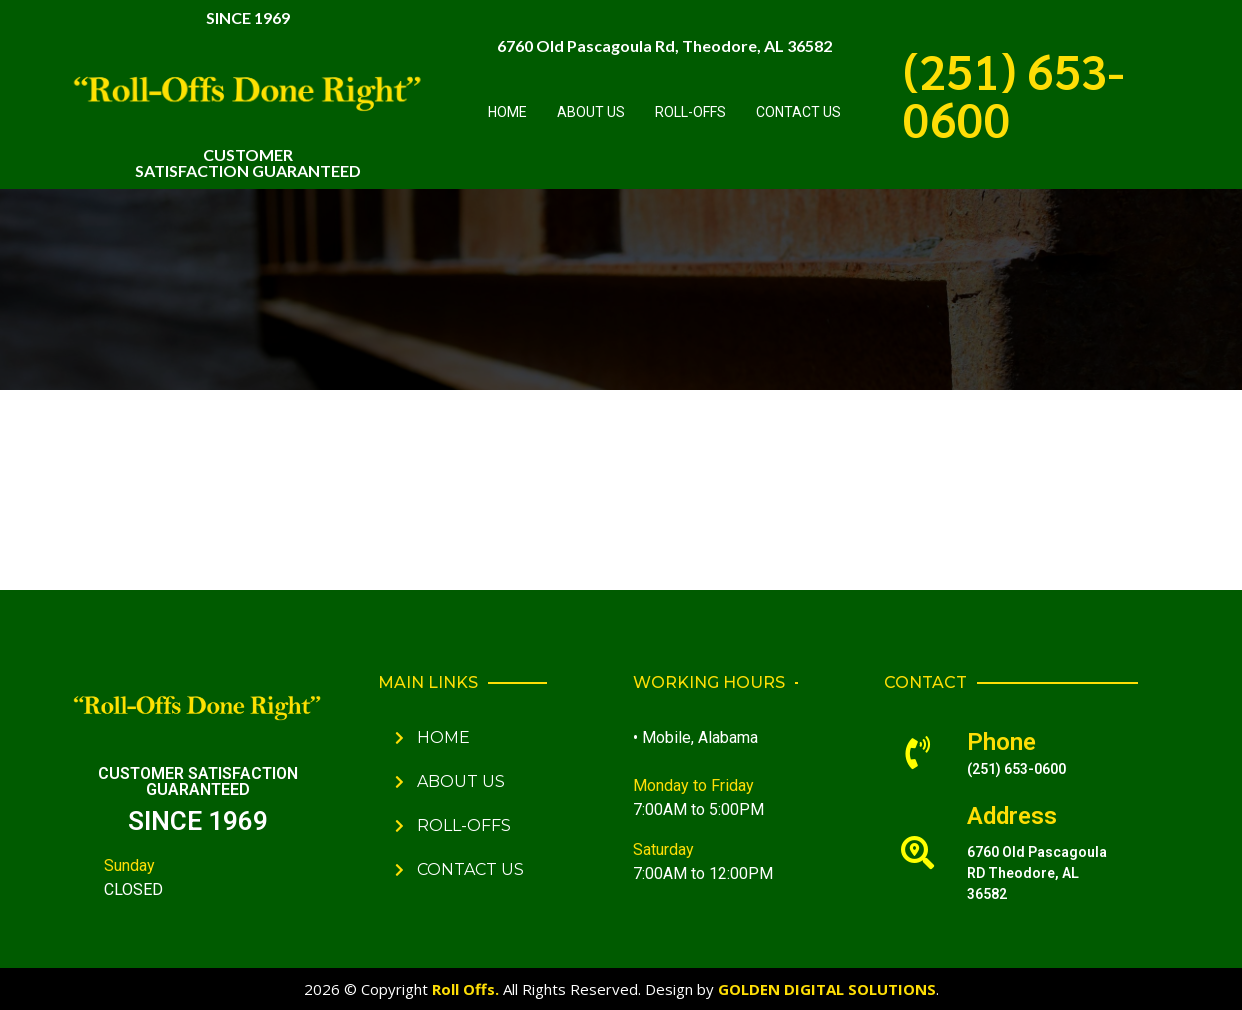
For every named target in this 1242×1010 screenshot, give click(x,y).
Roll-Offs (690, 112)
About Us (591, 112)
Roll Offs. (465, 989)
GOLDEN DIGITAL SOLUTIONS (827, 989)
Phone (1001, 742)
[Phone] (917, 752)
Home (507, 112)
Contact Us (798, 112)
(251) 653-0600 (1013, 94)
